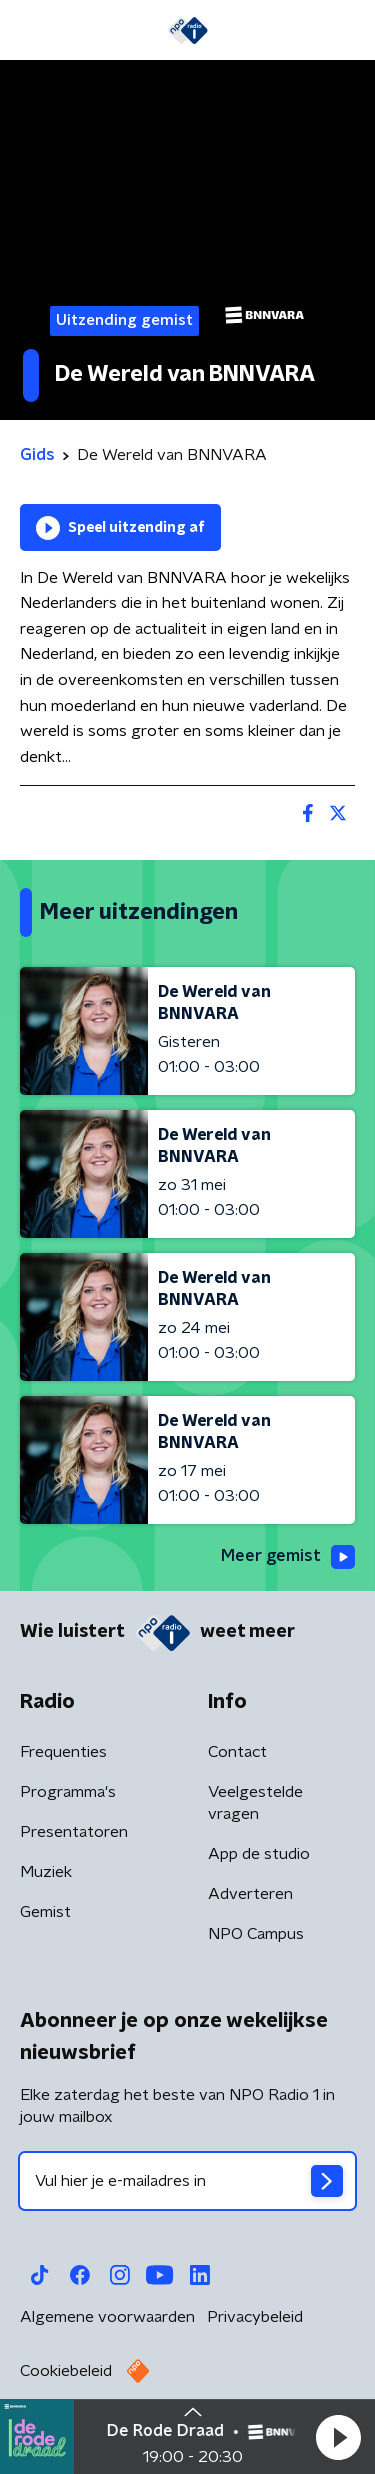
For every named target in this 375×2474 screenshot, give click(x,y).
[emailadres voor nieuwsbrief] (187, 2181)
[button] (338, 2437)
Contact (237, 1752)
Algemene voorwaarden (107, 2317)
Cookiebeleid (66, 2371)
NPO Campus (256, 1934)
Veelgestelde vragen (255, 1803)
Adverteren (250, 1894)
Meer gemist (288, 1557)
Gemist (45, 1912)
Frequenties (63, 1752)
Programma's (68, 1792)
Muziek (46, 1872)
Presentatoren (74, 1832)
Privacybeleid (255, 2317)
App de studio (259, 1854)
